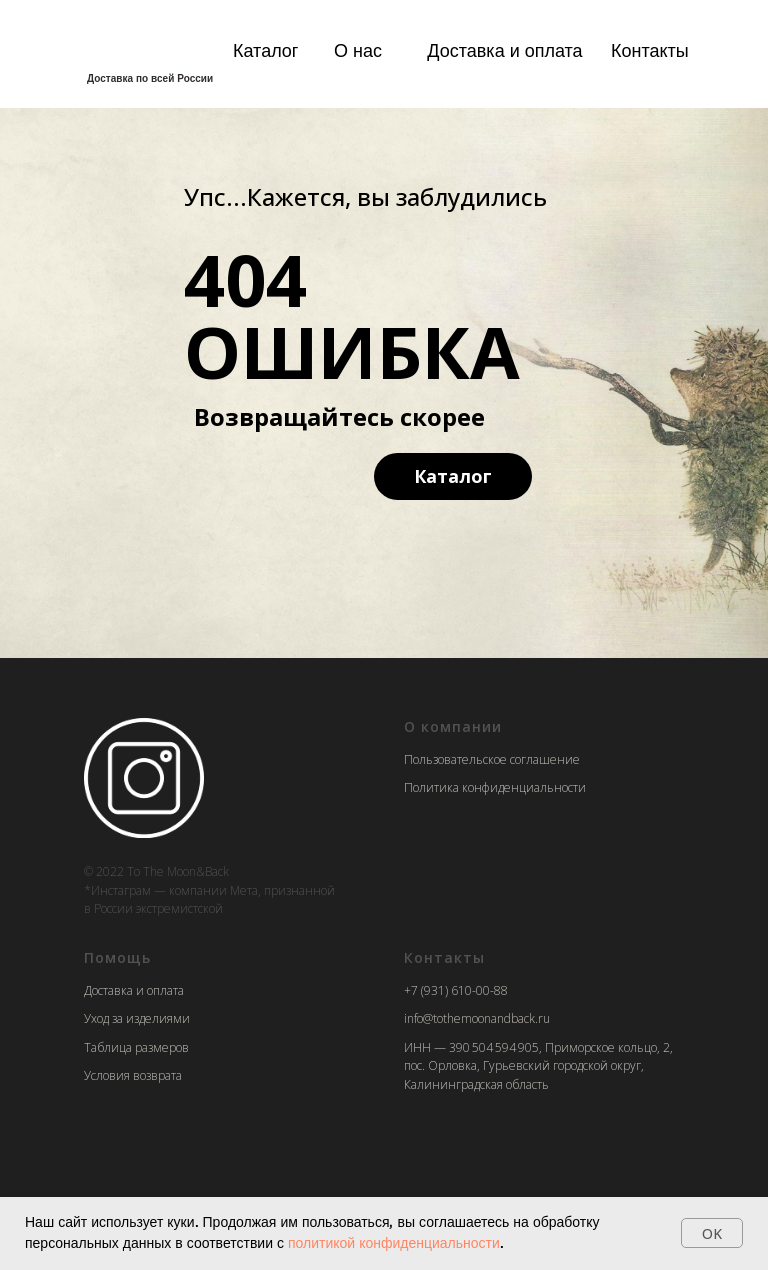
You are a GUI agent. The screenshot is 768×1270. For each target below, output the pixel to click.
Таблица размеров (136, 1047)
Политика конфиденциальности (495, 787)
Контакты (650, 50)
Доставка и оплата (504, 50)
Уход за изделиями (137, 1018)
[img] (144, 47)
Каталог (265, 50)
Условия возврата (133, 1075)
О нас (358, 50)
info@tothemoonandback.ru (477, 1018)
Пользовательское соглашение (492, 759)
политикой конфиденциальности (394, 1243)
